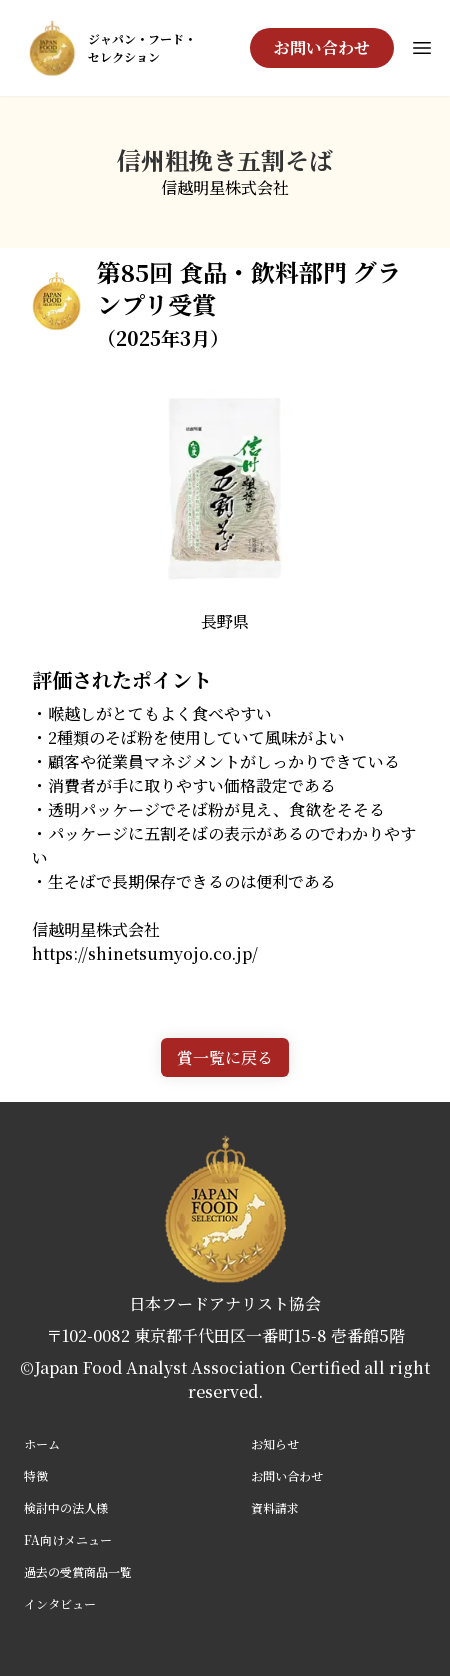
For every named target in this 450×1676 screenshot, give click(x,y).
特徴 (36, 1475)
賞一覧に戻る (225, 1057)
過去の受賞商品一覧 (78, 1571)
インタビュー (60, 1603)
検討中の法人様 (66, 1507)
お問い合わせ (322, 47)
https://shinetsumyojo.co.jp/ (145, 953)
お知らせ (275, 1443)
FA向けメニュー (68, 1539)
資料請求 (275, 1507)
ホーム (42, 1443)
